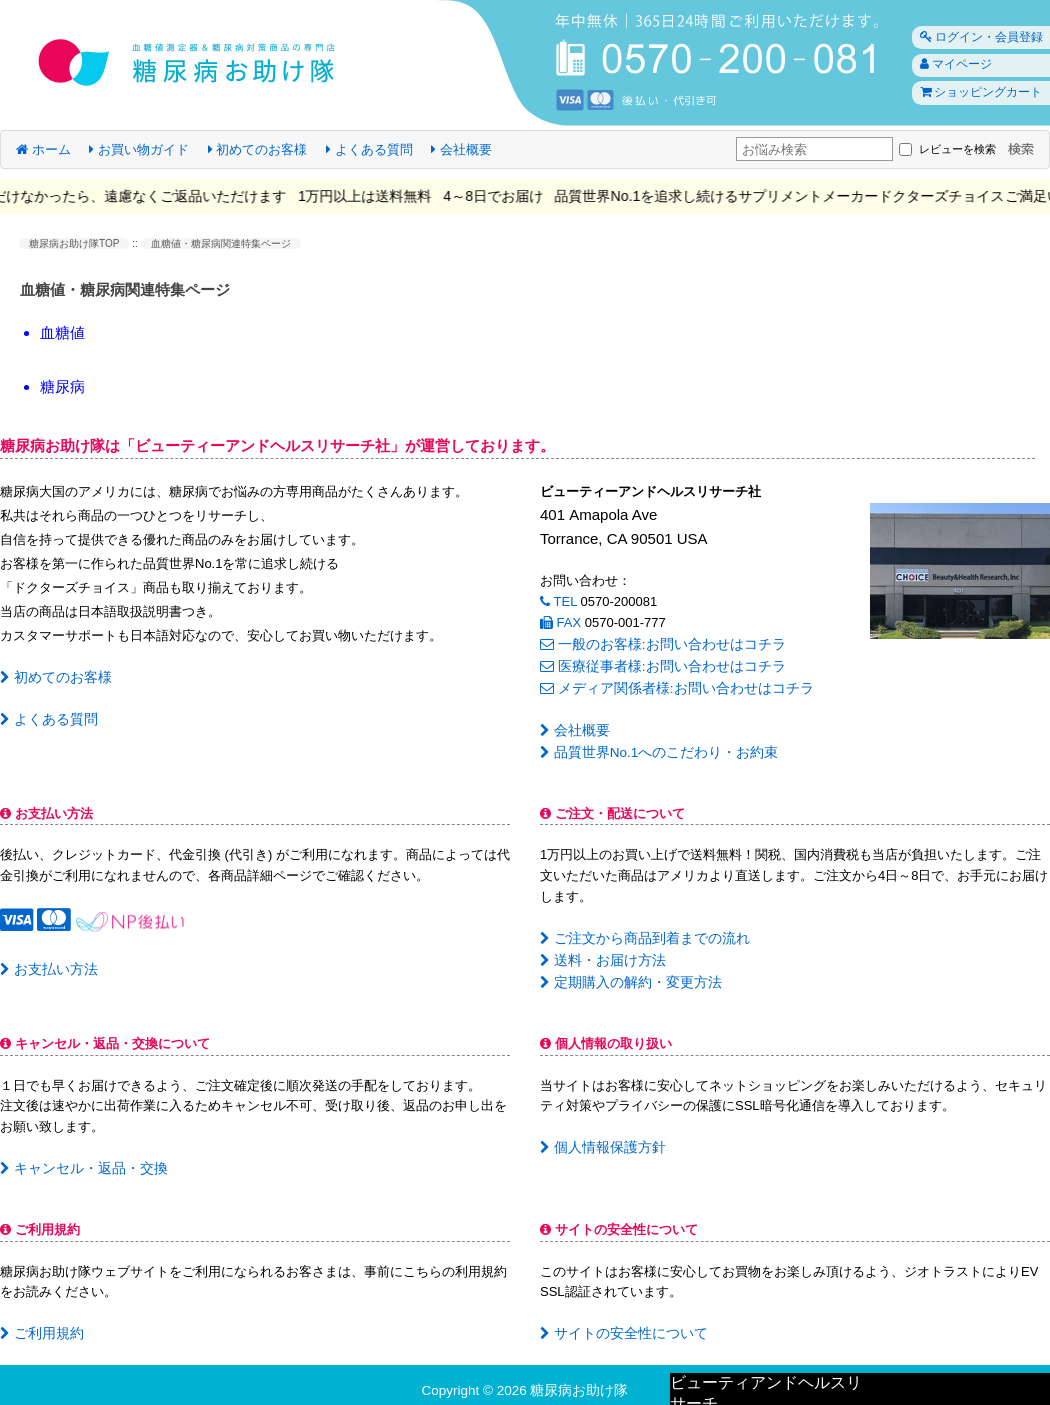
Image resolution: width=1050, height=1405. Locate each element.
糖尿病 (62, 386)
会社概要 (461, 149)
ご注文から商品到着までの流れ (637, 931)
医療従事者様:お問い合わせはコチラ (654, 664)
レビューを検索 (942, 149)
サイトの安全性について (618, 1322)
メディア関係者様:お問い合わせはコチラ (667, 684)
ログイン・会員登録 (976, 37)
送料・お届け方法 (598, 952)
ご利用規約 (39, 1322)
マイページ (951, 66)
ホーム (43, 149)
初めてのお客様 (258, 149)
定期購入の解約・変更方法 (624, 973)
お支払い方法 (45, 962)
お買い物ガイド (139, 149)
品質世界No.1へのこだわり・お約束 (651, 746)
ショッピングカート (976, 95)
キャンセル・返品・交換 (78, 1158)
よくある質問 (369, 149)
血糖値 (62, 332)
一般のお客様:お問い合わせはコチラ (654, 643)
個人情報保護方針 (598, 1137)
